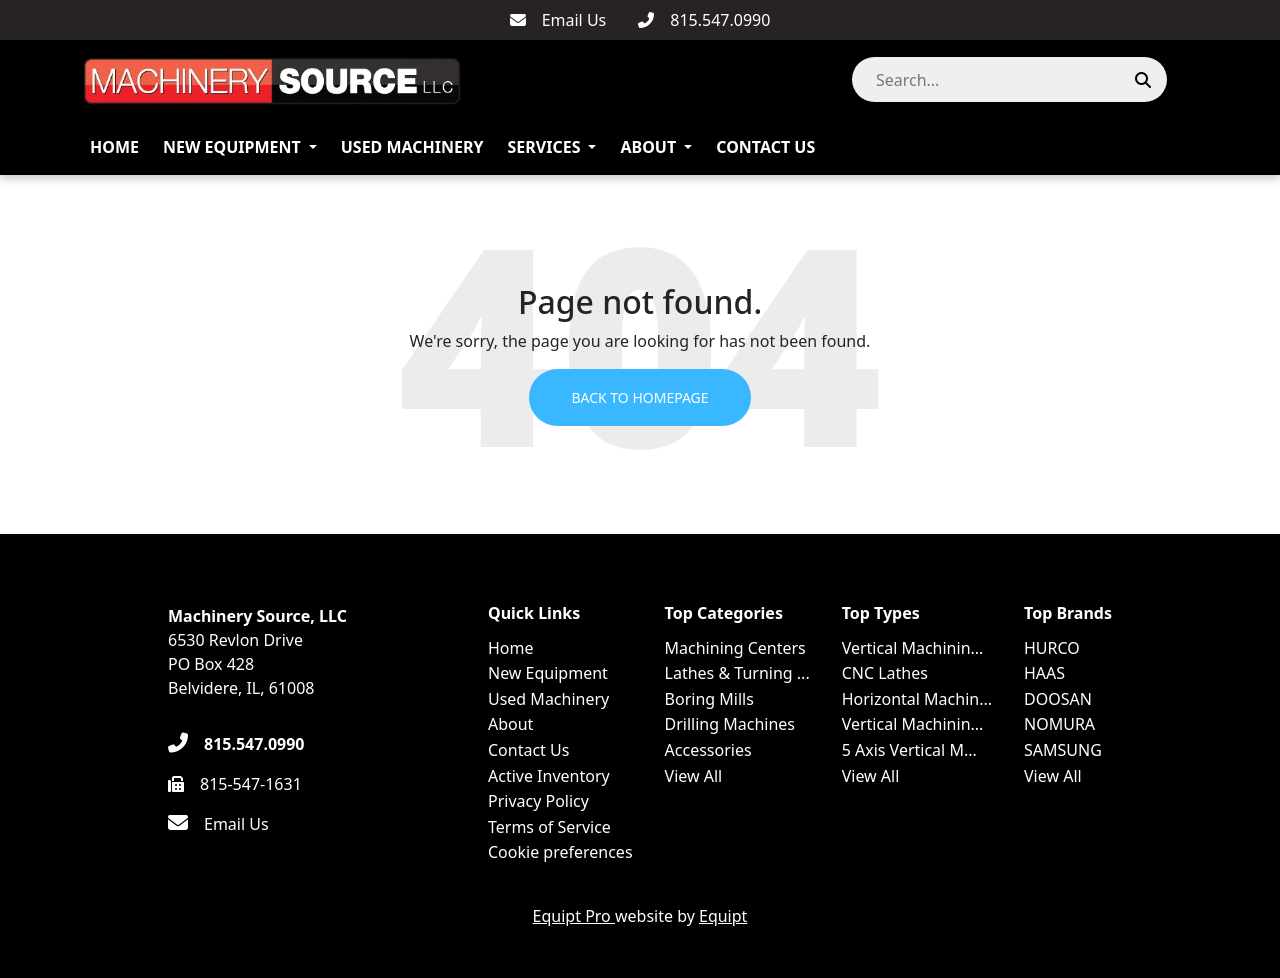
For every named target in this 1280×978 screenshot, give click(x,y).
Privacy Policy (538, 801)
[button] (1188, 79)
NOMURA (1059, 724)
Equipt (723, 916)
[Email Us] (558, 20)
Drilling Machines (730, 724)
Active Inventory (549, 776)
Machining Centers (735, 648)
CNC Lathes (885, 673)
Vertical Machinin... (913, 648)
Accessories (708, 750)
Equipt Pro (574, 916)
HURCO (1052, 648)
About (648, 147)
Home (114, 147)
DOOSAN (1058, 699)
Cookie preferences (560, 852)
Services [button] (544, 147)
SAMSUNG (1063, 750)
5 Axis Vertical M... (909, 750)
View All (694, 776)
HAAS (1044, 673)
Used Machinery (412, 147)
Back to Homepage (639, 397)
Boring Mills (709, 699)
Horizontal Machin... (917, 699)
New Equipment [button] (232, 147)
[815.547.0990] (704, 20)
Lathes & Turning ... (737, 673)
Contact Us (765, 147)
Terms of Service (549, 827)
